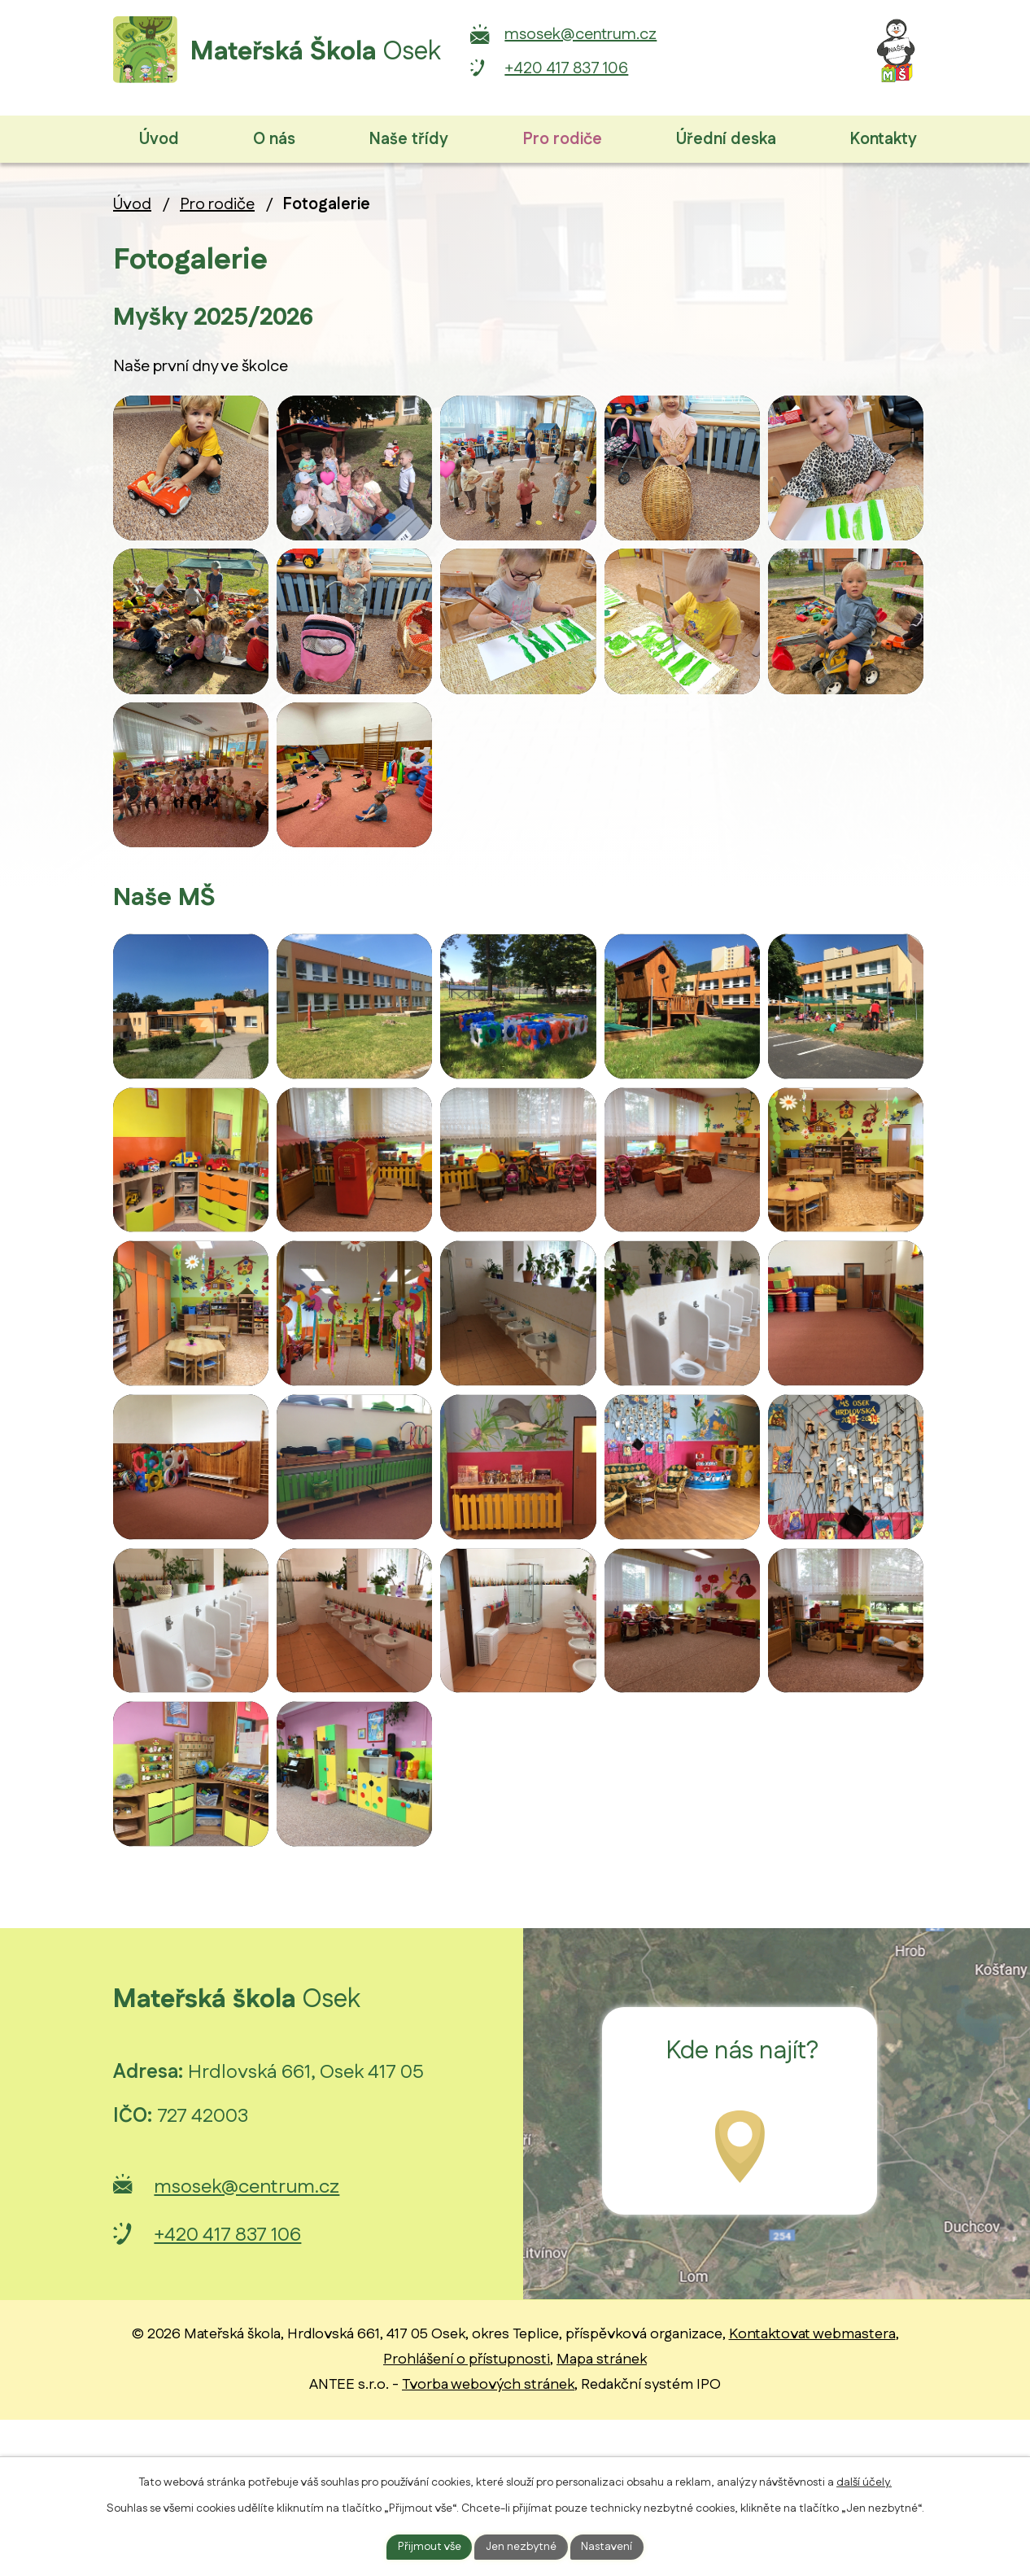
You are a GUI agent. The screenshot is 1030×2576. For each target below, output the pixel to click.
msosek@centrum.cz (624, 34)
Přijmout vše (428, 2546)
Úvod (132, 204)
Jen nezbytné (521, 2546)
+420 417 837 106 (609, 68)
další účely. (864, 2481)
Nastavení (608, 2546)
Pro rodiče (217, 204)
